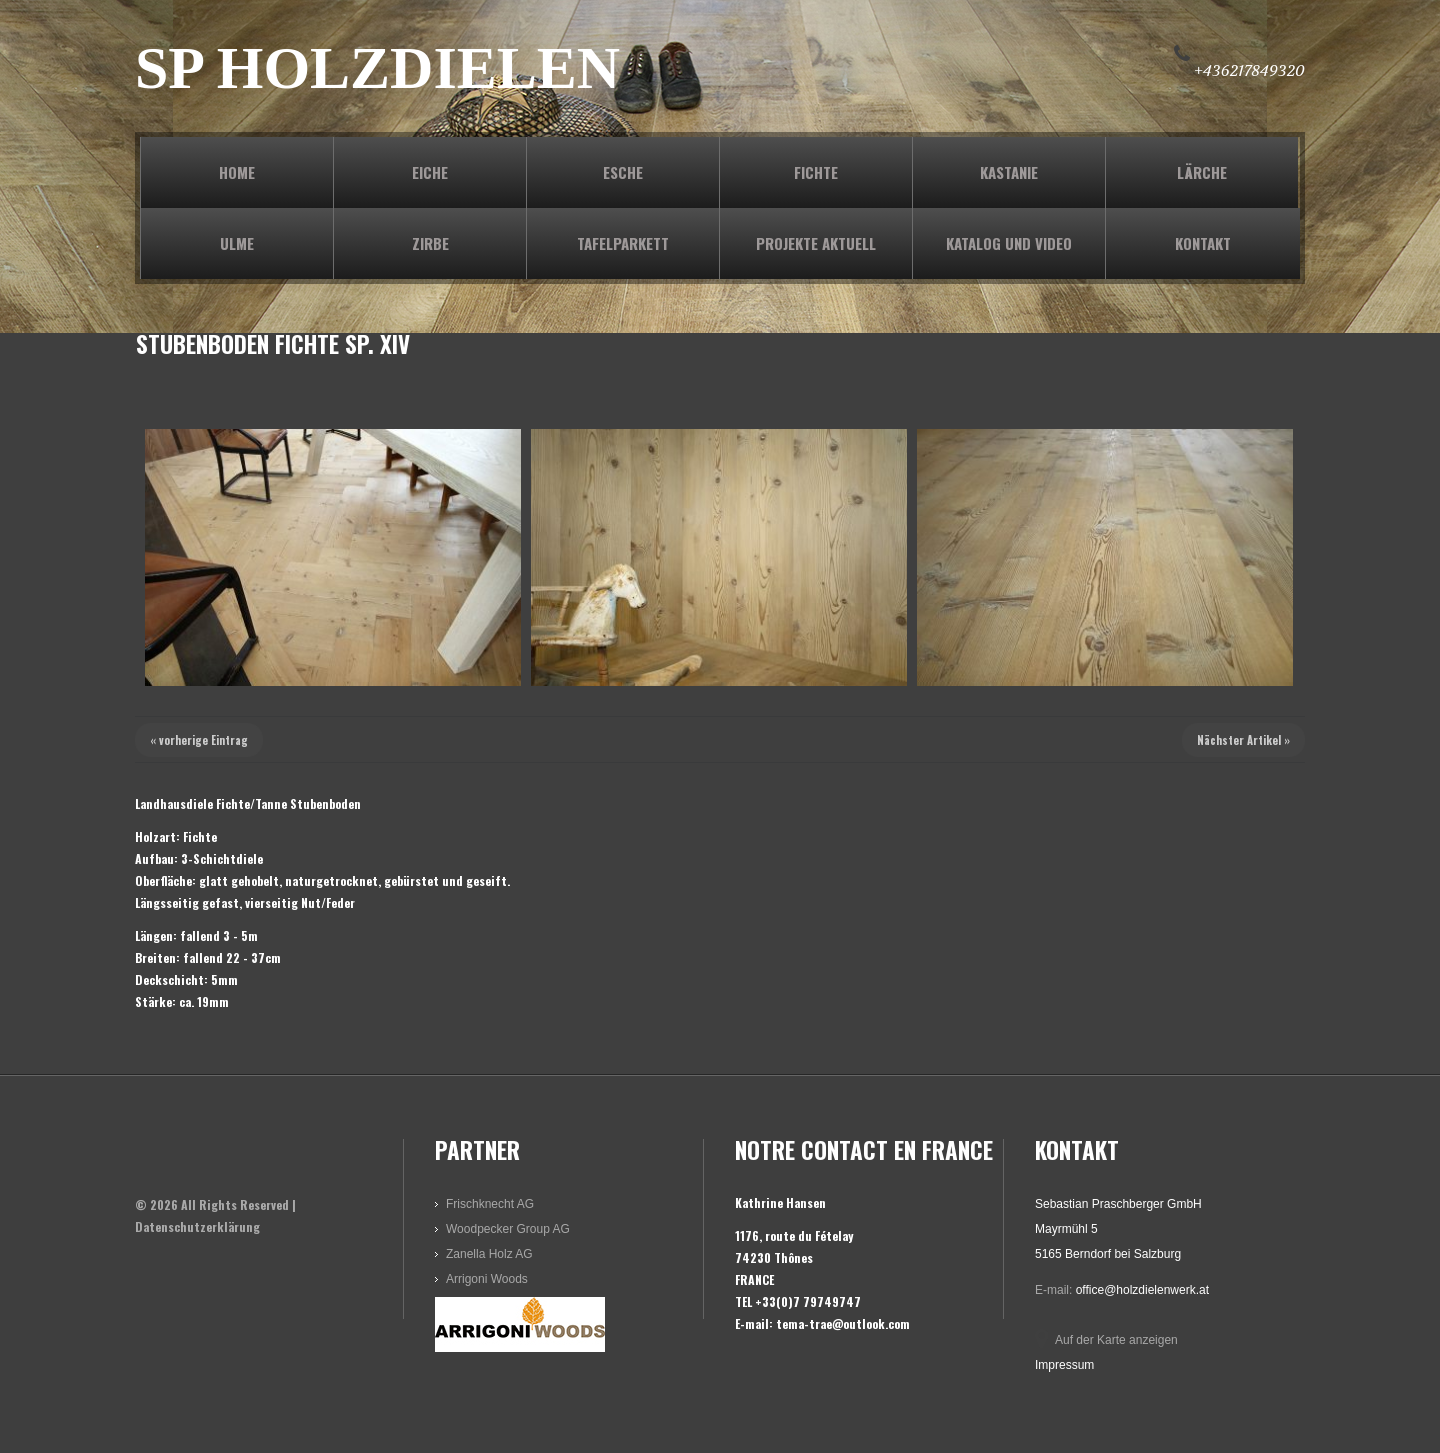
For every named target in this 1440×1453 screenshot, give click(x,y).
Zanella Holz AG (489, 1254)
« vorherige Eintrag (199, 740)
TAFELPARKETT (623, 243)
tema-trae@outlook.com (843, 1323)
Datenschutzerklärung (197, 1226)
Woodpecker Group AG (508, 1229)
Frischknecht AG (490, 1204)
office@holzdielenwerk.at (1142, 1290)
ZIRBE (430, 243)
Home (237, 172)
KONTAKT (1203, 243)
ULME (237, 243)
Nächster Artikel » (1243, 740)
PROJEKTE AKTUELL (816, 243)
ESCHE (623, 172)
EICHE (430, 172)
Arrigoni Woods (487, 1279)
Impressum (1064, 1365)
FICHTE (816, 172)
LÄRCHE (1202, 172)
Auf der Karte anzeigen (1116, 1340)
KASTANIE (1009, 172)
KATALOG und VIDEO (1009, 243)
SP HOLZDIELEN (377, 68)
